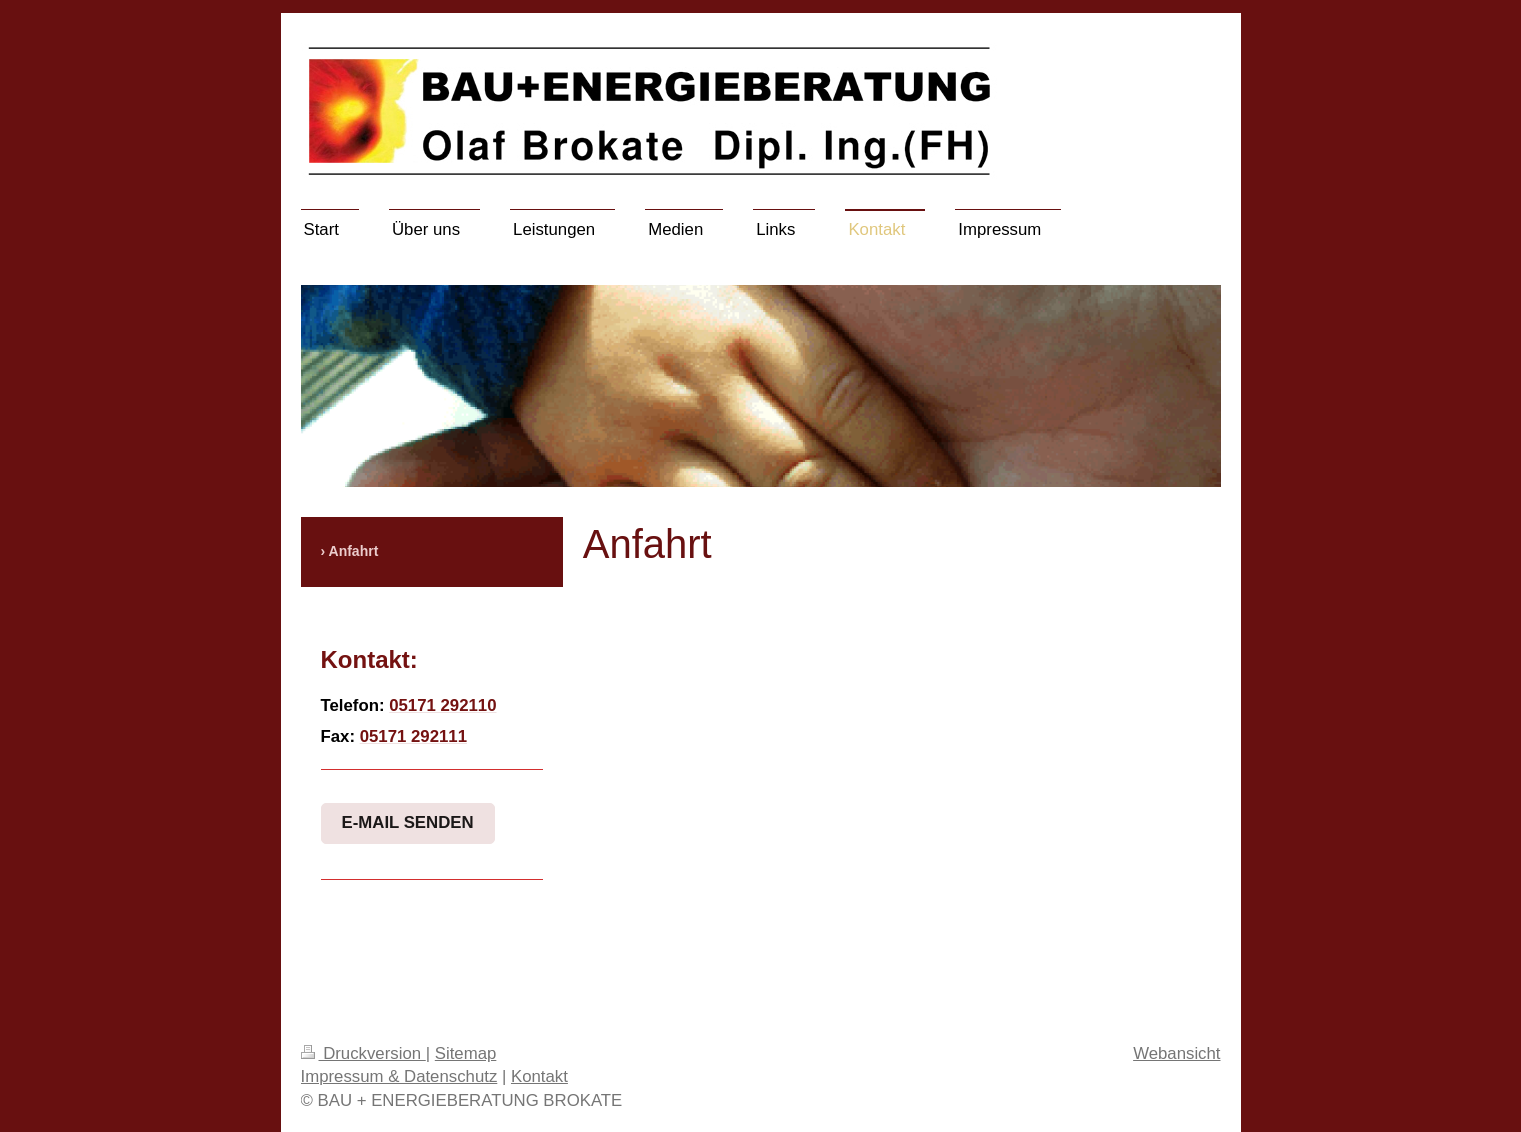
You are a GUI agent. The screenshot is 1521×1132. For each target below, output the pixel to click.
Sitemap (466, 1053)
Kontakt (539, 1076)
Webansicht (1176, 1053)
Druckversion (363, 1053)
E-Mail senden (408, 822)
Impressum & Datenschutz (399, 1076)
